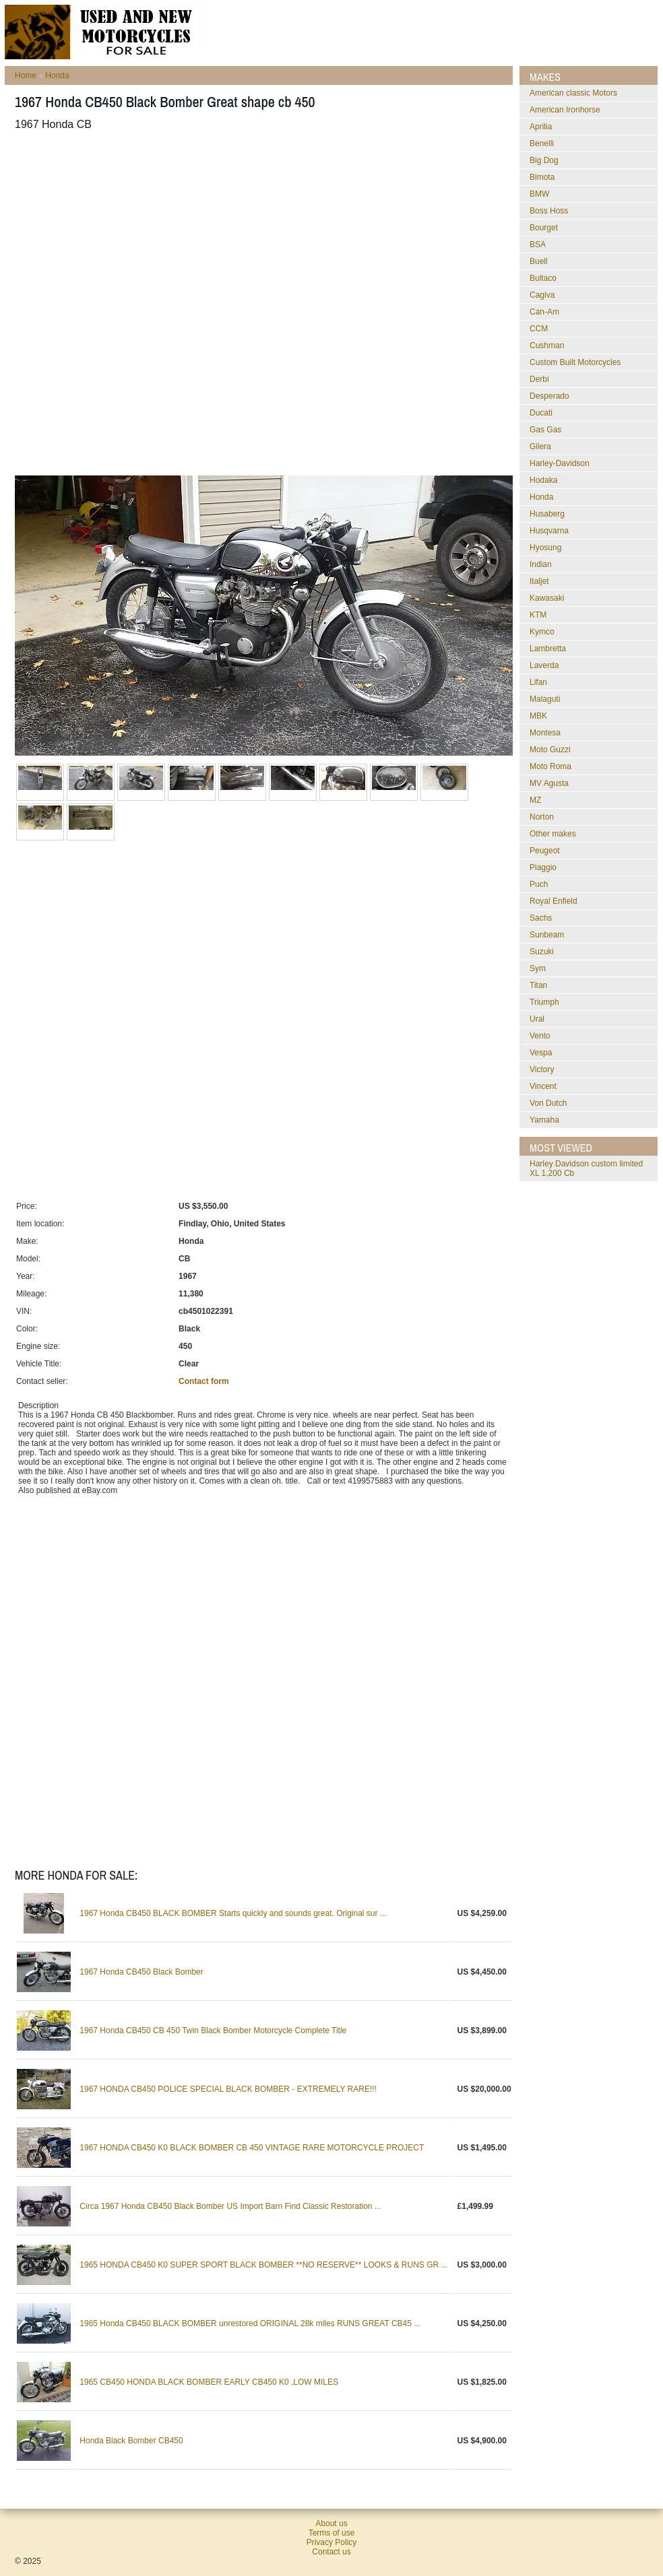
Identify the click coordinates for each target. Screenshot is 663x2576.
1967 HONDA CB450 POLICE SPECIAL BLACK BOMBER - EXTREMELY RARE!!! (228, 2089)
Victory (542, 1069)
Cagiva (542, 295)
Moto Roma (550, 766)
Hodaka (543, 480)
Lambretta (548, 648)
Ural (537, 1019)
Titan (538, 985)
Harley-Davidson (560, 463)
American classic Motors (573, 93)
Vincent (543, 1086)
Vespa (541, 1052)
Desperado (549, 396)
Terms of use (332, 2533)
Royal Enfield (553, 901)
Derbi (539, 379)
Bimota (542, 177)
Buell (539, 261)
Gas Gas (545, 429)
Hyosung (545, 547)
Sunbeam (547, 934)
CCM (539, 328)
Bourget (544, 227)
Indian (541, 564)
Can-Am (544, 312)
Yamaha (544, 1120)
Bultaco (543, 278)
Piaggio (543, 867)
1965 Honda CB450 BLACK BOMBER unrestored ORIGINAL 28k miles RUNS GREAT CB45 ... (250, 2323)
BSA (538, 244)
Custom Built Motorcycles (575, 362)
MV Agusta (549, 783)
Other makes (553, 833)
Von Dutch (548, 1103)
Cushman (547, 345)
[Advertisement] (159, 303)
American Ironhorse (565, 109)
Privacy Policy (332, 2542)
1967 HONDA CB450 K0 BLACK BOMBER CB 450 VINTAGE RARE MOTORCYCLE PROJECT (252, 2147)
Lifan (538, 682)
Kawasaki (547, 598)
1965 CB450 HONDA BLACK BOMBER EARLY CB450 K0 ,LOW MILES (209, 2382)
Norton (542, 817)
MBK (538, 716)
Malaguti (545, 699)
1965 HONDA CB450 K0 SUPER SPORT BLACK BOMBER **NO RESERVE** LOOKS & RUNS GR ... (263, 2265)
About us (331, 2523)
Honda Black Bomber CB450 (131, 2440)
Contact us (331, 2551)
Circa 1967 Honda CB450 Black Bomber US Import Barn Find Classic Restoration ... (230, 2206)
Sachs (541, 918)
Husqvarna (549, 530)
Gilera (540, 446)
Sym (538, 968)
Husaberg (547, 514)
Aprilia (541, 126)
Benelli (542, 143)
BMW (539, 194)
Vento (540, 1036)
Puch (539, 884)
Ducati (541, 413)
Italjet (539, 581)
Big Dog (544, 160)
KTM (538, 615)
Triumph (544, 1002)
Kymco (542, 631)
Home (25, 75)
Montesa (545, 732)
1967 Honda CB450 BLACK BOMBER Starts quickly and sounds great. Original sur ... (233, 1913)
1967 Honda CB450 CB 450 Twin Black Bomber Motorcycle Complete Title (213, 2030)
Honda (57, 75)
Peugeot (545, 850)
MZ (535, 800)
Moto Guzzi (550, 749)
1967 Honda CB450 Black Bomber (141, 1972)
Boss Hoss (549, 211)
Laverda (544, 665)
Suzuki (542, 951)
